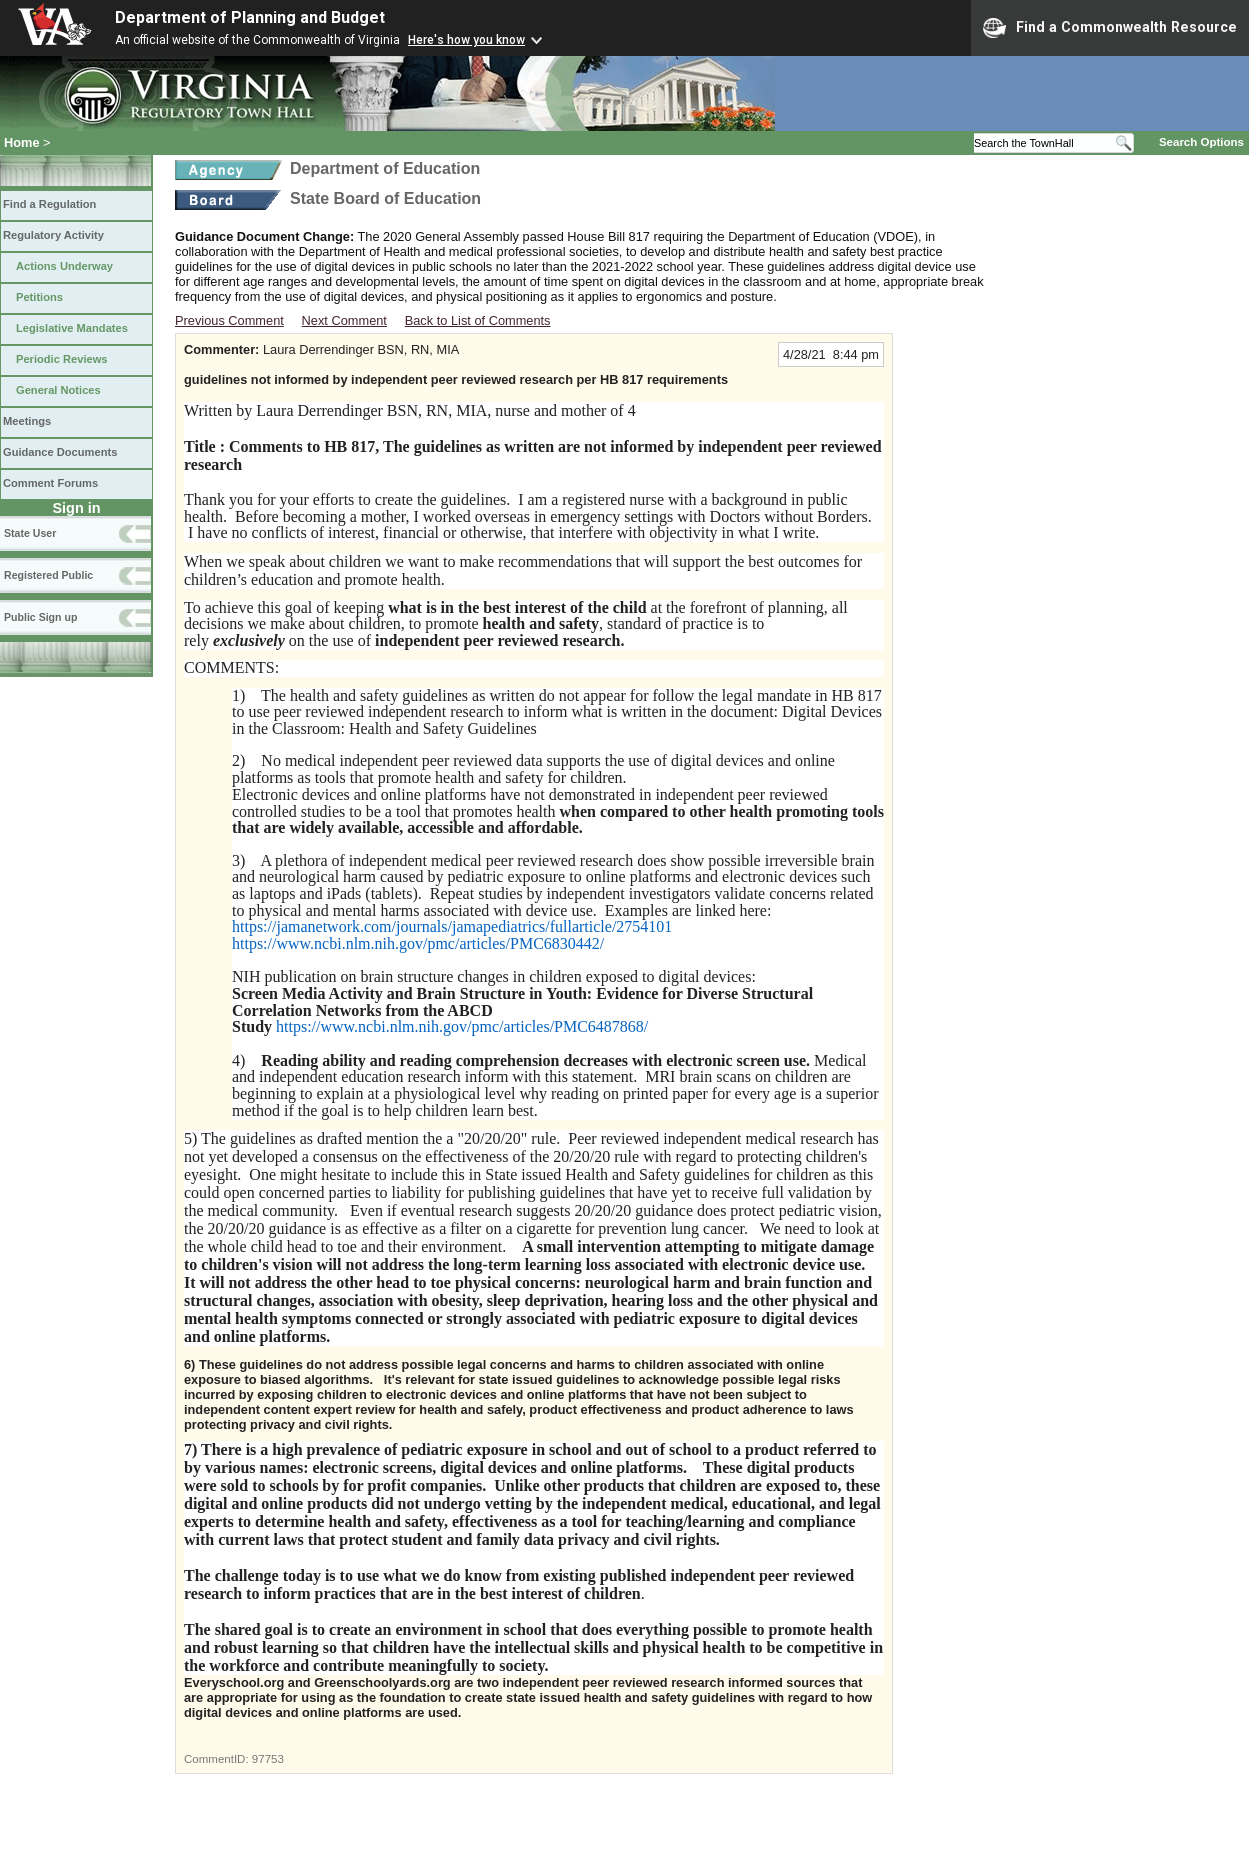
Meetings (27, 421)
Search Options (1201, 142)
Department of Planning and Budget (250, 17)
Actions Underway (64, 266)
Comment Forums (50, 483)
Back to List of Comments (478, 320)
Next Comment (344, 320)
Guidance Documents (60, 452)
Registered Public (48, 575)
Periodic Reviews (62, 359)
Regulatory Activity (53, 235)
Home (22, 142)
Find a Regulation (49, 204)
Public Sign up (40, 617)
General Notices (58, 390)
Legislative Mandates (72, 328)
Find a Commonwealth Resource (1110, 28)
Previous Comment (229, 320)
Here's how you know (466, 40)
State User (30, 533)
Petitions (39, 297)
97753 (268, 1759)
